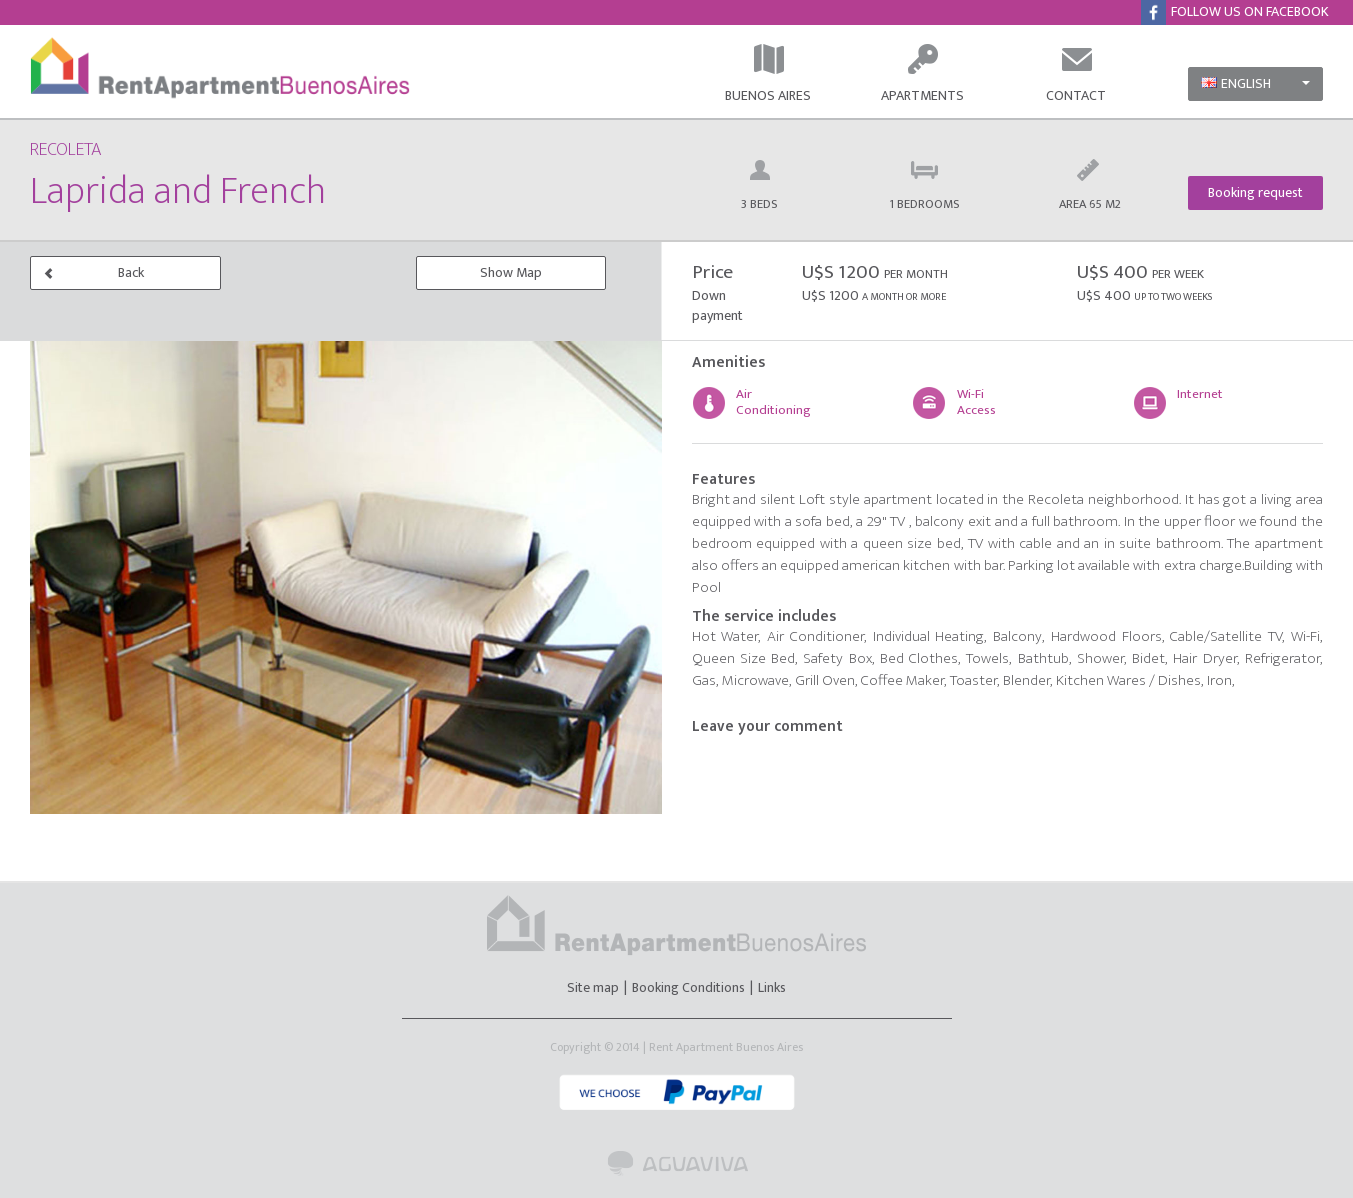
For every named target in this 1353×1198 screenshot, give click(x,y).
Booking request (1255, 192)
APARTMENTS (922, 74)
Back (93, 272)
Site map (594, 987)
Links (772, 987)
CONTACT (1076, 74)
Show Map (511, 272)
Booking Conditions (688, 987)
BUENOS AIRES (768, 74)
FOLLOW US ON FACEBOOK (1241, 12)
